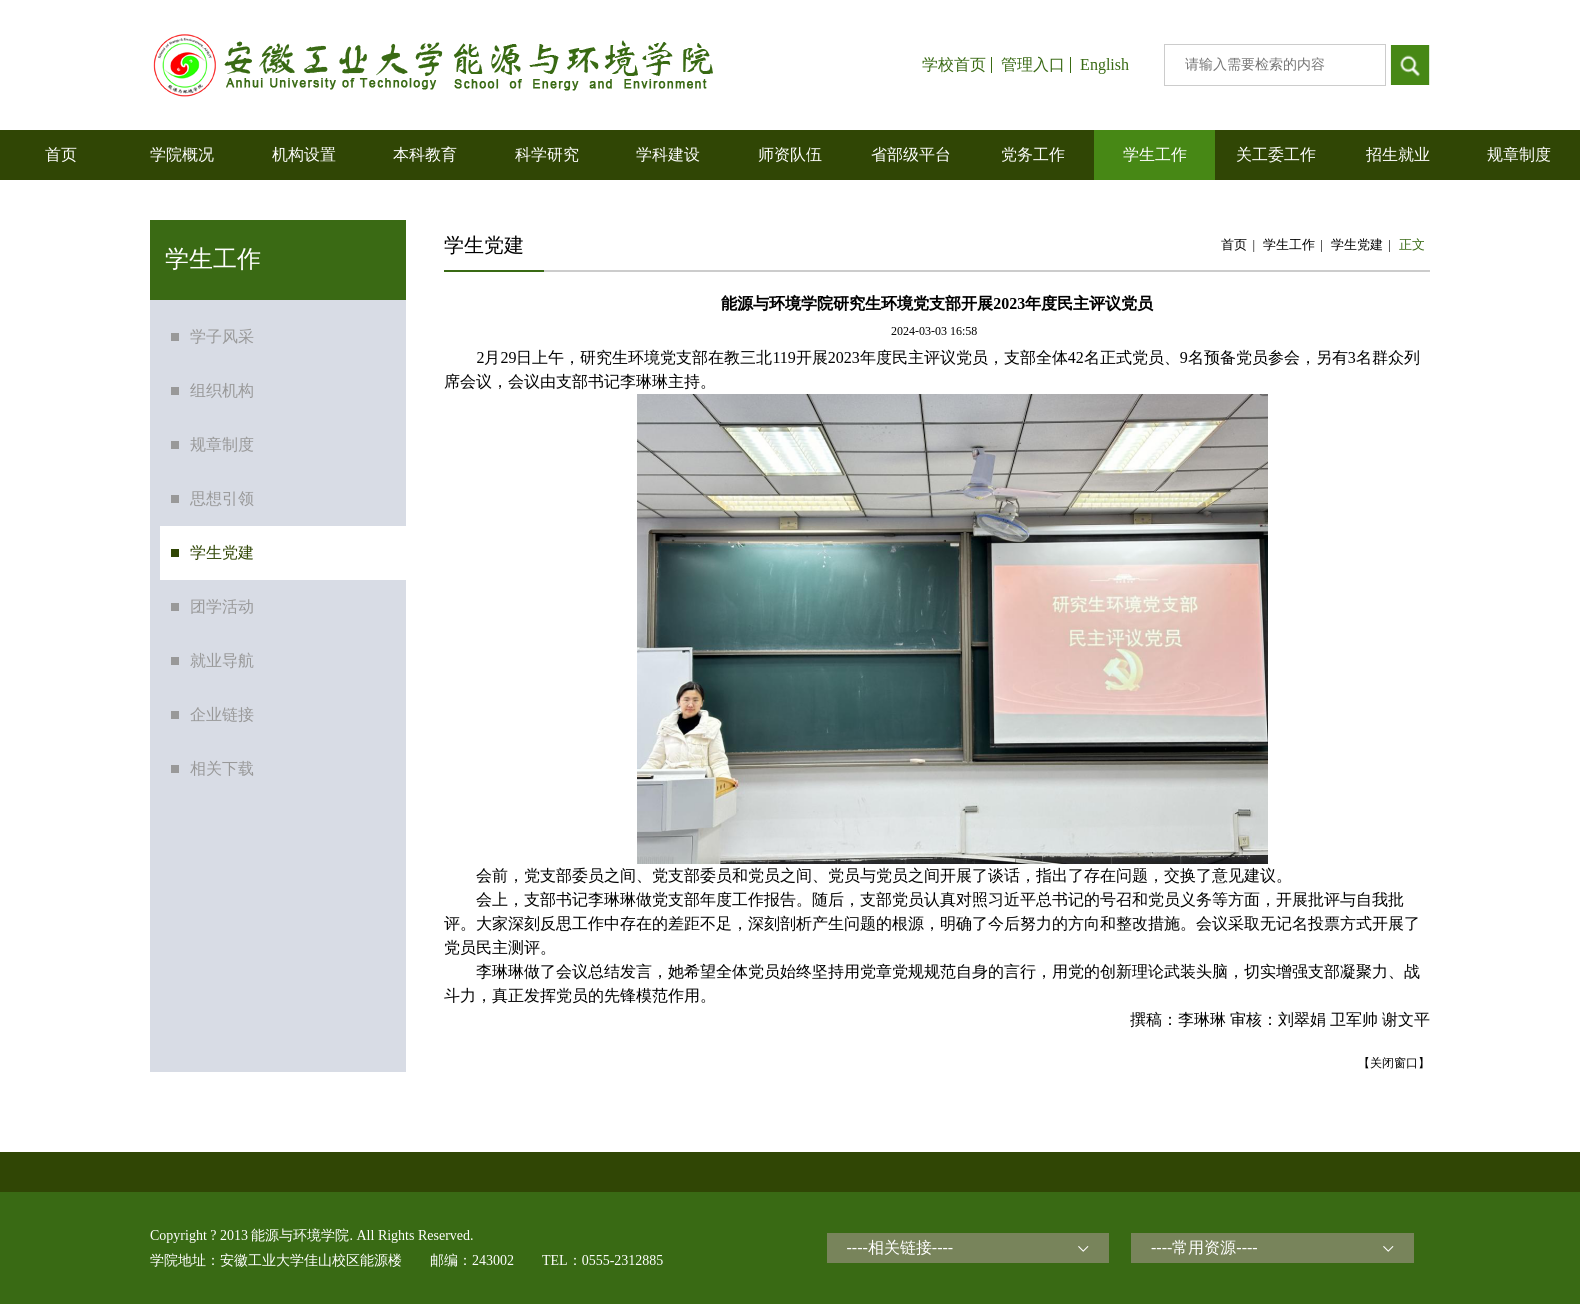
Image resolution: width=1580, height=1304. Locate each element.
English (1104, 65)
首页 (1234, 244)
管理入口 (1033, 65)
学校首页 (954, 65)
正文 (1412, 244)
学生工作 (1289, 244)
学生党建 (1357, 244)
